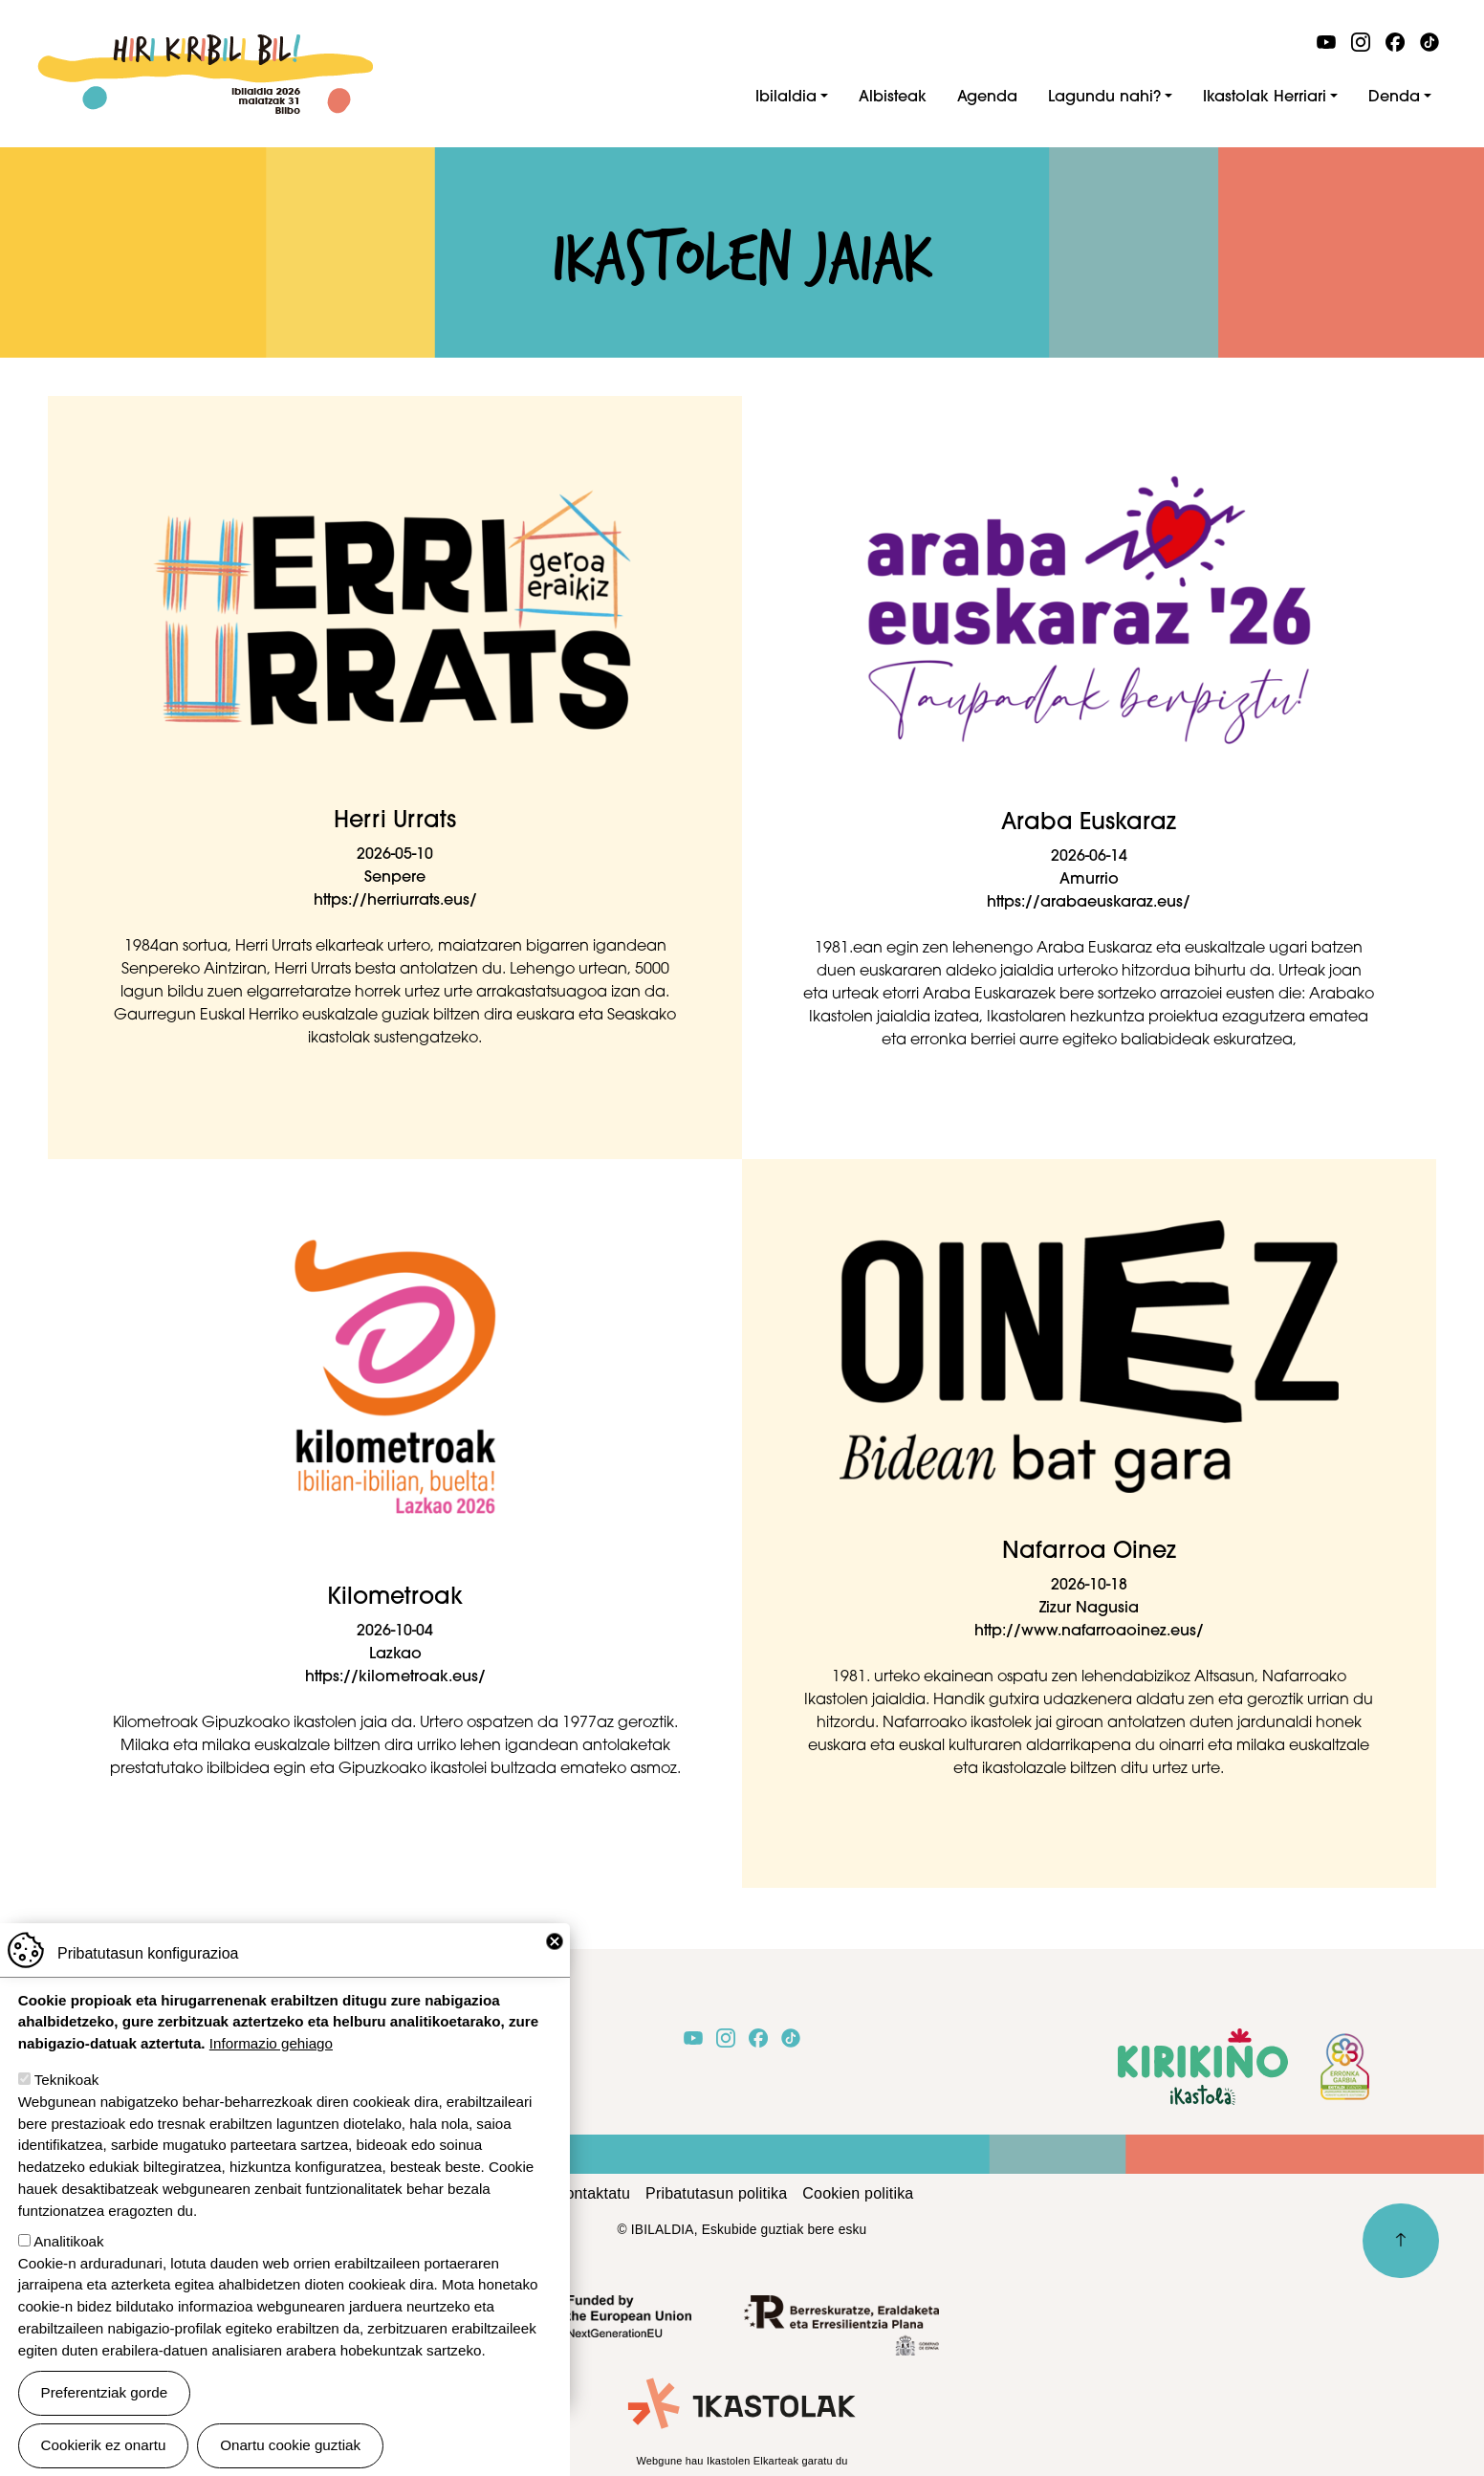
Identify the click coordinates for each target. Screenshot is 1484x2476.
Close (554, 1959)
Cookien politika (857, 2193)
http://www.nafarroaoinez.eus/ (1089, 1631)
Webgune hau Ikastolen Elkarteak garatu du (741, 2460)
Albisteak (893, 97)
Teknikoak (66, 2099)
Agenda (987, 97)
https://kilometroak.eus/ (395, 1677)
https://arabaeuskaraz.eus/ (1088, 902)
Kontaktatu (593, 2193)
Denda (1394, 97)
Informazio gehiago (271, 2062)
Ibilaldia (786, 97)
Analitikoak (68, 2259)
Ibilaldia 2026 (205, 45)
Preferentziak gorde (104, 2411)
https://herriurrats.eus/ (395, 901)
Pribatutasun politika (716, 2193)
